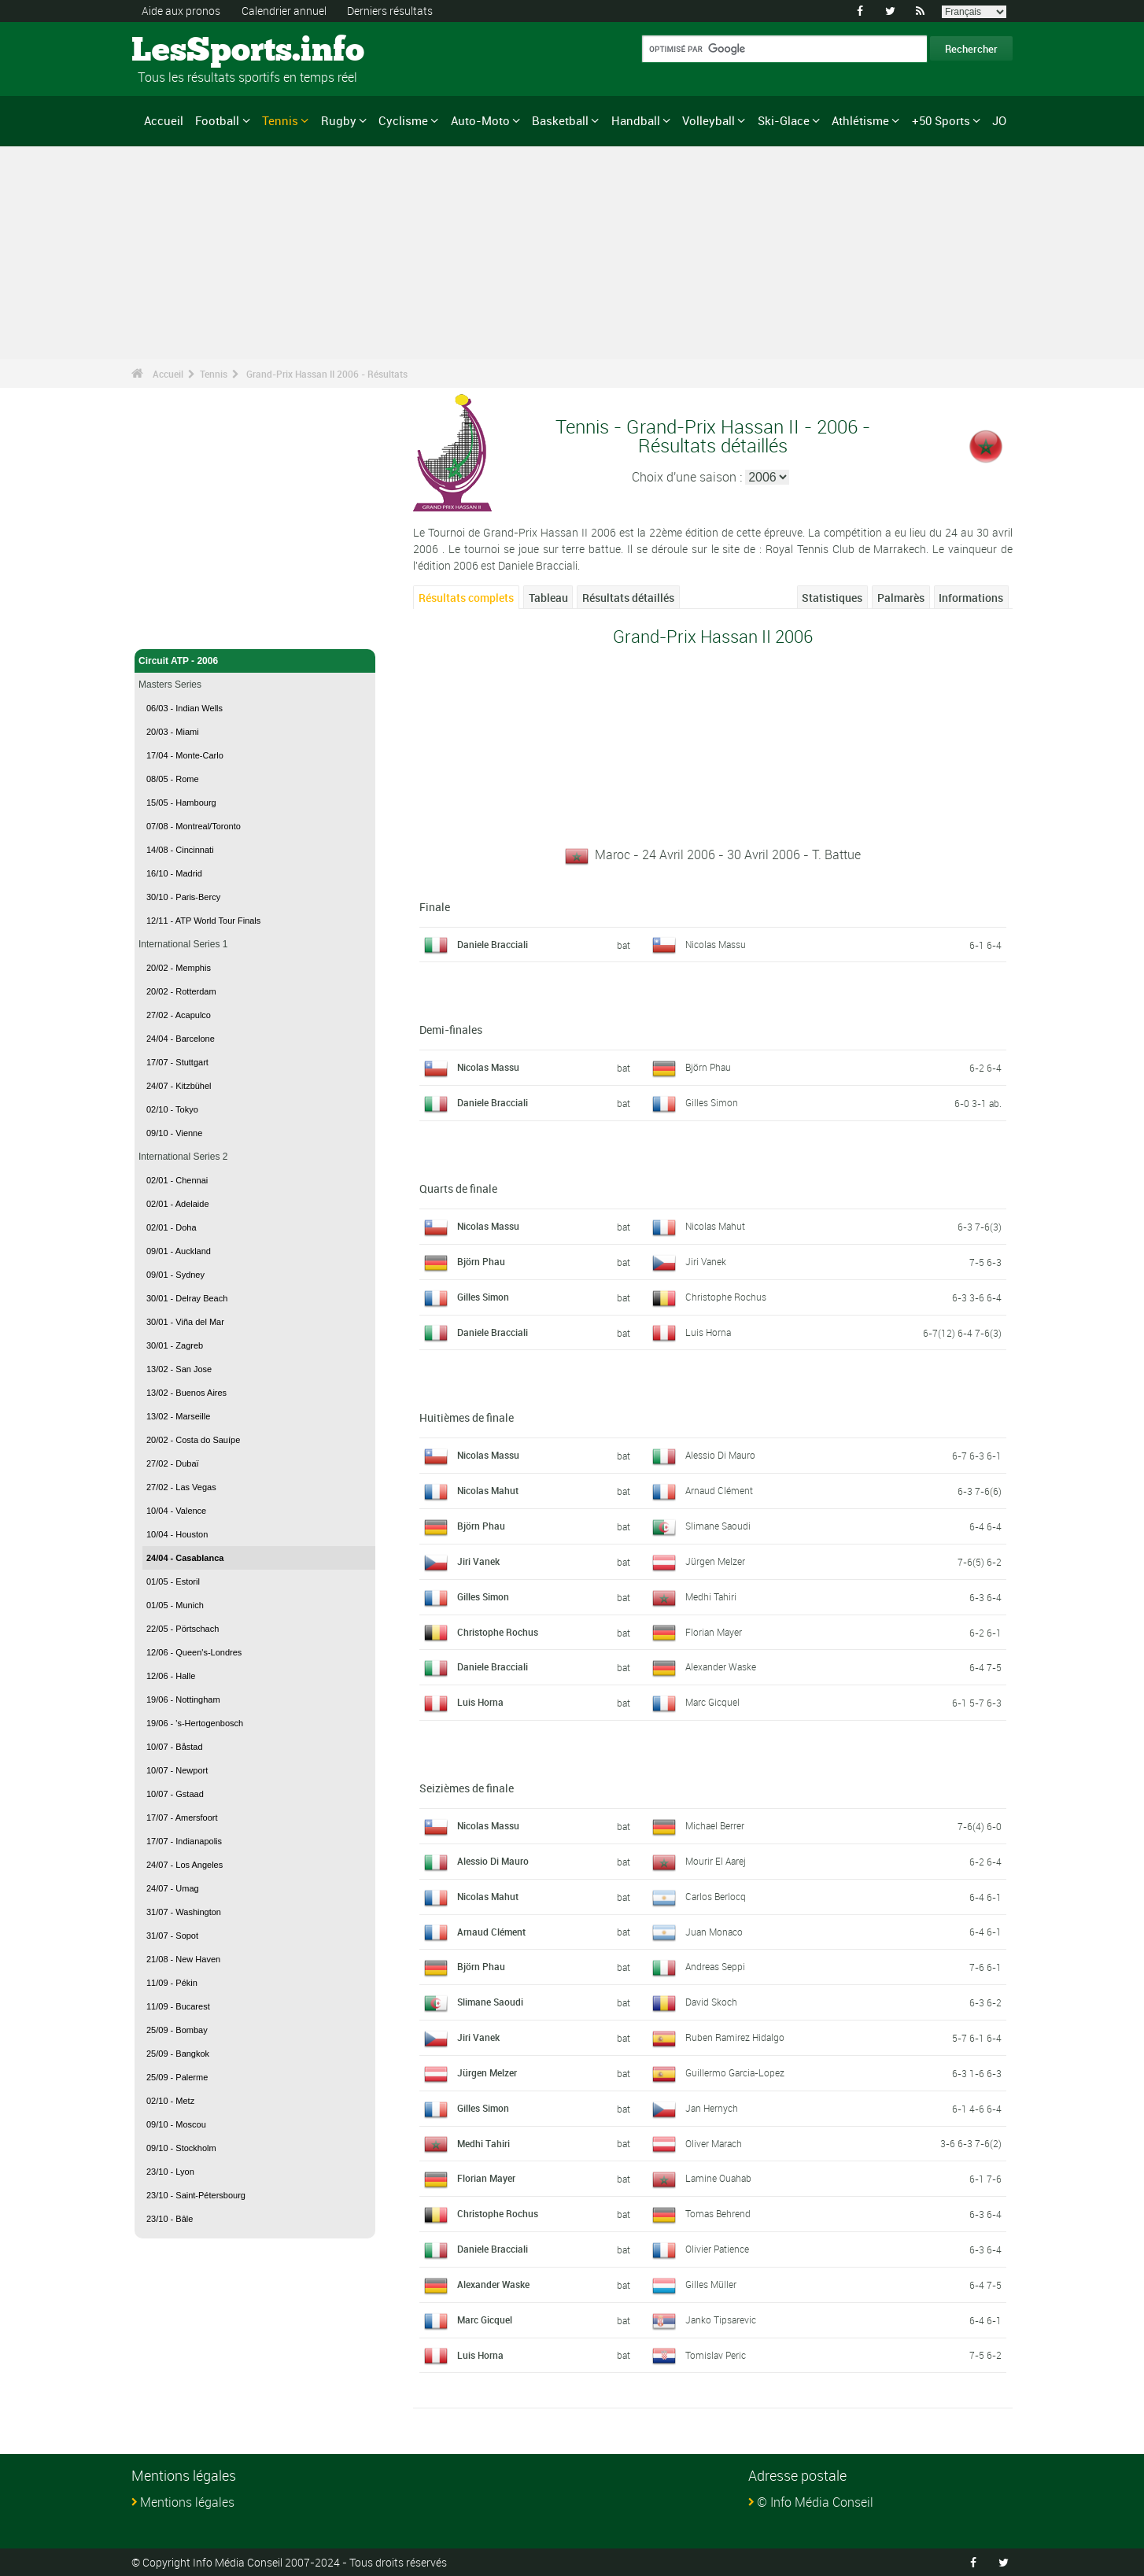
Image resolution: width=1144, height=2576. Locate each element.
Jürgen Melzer (715, 1561)
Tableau (548, 597)
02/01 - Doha (171, 1227)
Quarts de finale (458, 1188)
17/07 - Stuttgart (177, 1062)
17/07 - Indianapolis (184, 1841)
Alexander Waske (720, 1666)
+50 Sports (941, 120)
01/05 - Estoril (173, 1581)
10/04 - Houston (177, 1534)
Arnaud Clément (719, 1490)
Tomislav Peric (715, 2355)
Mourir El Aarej (715, 1860)
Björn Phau (708, 1067)
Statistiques (832, 597)
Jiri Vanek (705, 1261)
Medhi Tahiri (710, 1596)
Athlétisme (860, 120)
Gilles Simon (711, 1102)
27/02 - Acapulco (178, 1015)
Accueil (163, 120)
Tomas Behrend (718, 2213)
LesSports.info (190, 51)
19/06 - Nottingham (183, 1699)
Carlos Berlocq (715, 1896)
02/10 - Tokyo (172, 1109)
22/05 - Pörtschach (182, 1628)
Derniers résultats (390, 10)
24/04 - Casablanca (184, 1558)
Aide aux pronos (181, 10)
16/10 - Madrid (174, 873)
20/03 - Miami (172, 731)
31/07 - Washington (183, 1912)
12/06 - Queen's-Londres (194, 1652)
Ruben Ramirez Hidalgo (734, 2037)
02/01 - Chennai (177, 1180)
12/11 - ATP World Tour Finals (203, 920)
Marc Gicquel (712, 1702)
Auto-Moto (480, 120)
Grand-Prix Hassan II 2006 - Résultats (327, 373)
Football (217, 120)
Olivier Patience (717, 2248)
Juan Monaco (714, 1931)
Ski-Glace (784, 120)
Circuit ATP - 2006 (255, 661)
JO (999, 120)
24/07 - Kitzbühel (179, 1086)
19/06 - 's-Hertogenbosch (194, 1723)
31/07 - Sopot (172, 1935)
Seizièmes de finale (466, 1788)
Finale (434, 906)
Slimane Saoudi (718, 1525)
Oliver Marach (713, 2143)
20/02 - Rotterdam (181, 991)
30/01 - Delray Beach (186, 1298)
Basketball (560, 120)
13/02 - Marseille (178, 1416)
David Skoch (711, 2001)
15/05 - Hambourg (181, 802)
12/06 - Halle (170, 1676)
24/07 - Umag (172, 1888)
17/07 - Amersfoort (182, 1817)
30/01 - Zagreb (174, 1345)
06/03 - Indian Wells (184, 708)
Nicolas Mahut (715, 1226)
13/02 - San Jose (179, 1369)
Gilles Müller (710, 2284)
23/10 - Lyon (170, 2171)
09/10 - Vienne (174, 1133)
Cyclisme (403, 120)
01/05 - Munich (175, 1605)
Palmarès (900, 597)
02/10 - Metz (170, 2100)
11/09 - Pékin (171, 1982)
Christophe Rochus (725, 1296)
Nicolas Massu (715, 944)
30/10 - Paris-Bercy (183, 897)
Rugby (338, 120)
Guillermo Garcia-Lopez (734, 2072)
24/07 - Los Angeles (184, 1864)
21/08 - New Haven (183, 1959)
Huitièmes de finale (466, 1417)
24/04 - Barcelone (180, 1038)
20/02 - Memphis (178, 967)
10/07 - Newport (177, 1770)
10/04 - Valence (176, 1510)
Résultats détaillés (628, 597)
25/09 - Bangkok (177, 2053)
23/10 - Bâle (169, 2219)
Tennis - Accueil (174, 627)
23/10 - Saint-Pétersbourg (195, 2195)
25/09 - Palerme (177, 2077)
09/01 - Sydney (175, 1274)
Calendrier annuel (284, 10)
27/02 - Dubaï (172, 1463)
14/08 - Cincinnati (180, 849)
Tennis (280, 120)
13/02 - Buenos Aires (186, 1392)
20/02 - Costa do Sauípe (193, 1440)
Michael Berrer (714, 1825)
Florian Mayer (713, 1632)
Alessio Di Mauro (720, 1455)
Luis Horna (708, 1332)
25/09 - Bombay (177, 2030)
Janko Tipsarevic (720, 2319)
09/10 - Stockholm (181, 2148)
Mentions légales (187, 2502)
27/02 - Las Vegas (181, 1487)
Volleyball (708, 120)
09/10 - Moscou (176, 2124)
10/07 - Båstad (174, 1746)
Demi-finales (450, 1029)
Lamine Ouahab (718, 2178)
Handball (635, 120)
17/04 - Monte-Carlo (184, 755)
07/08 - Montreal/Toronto (193, 826)
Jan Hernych (711, 2108)
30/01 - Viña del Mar (185, 1322)
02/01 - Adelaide (177, 1204)
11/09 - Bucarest (178, 2006)
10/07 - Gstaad (175, 1794)
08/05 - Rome (172, 779)
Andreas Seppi (715, 1966)
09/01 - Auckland (178, 1251)
